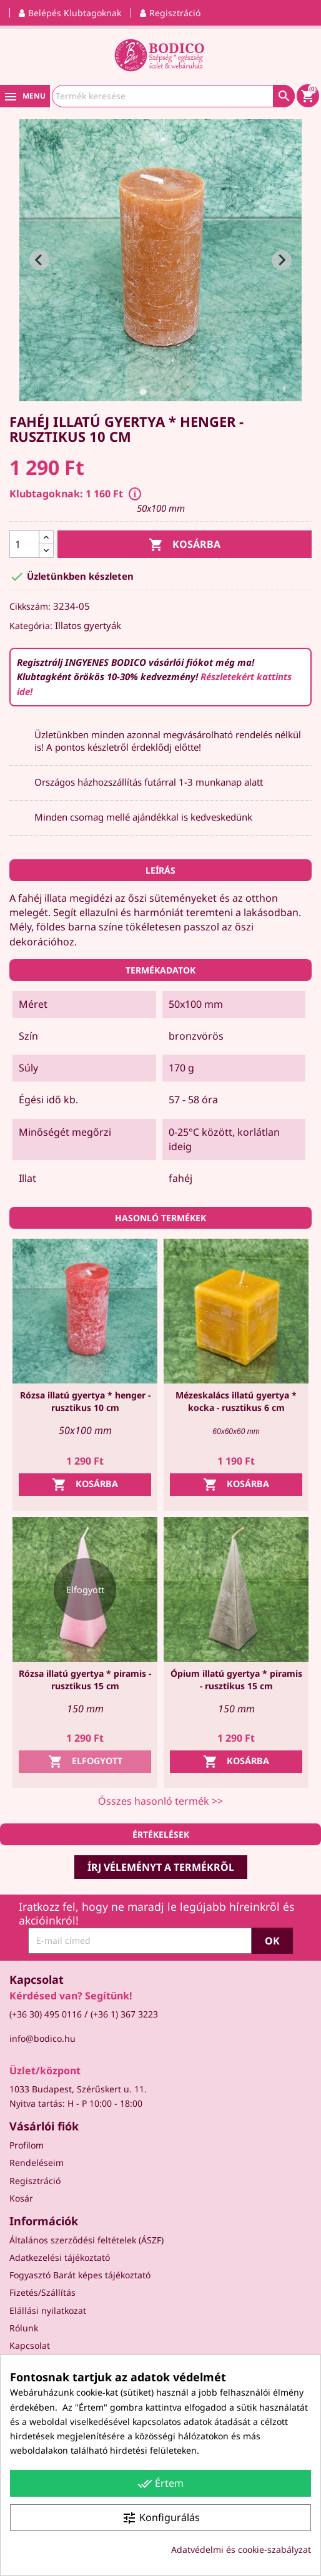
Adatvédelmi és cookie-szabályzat (241, 2549)
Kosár (21, 2198)
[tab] (142, 391)
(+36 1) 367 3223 (124, 2014)
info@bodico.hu (42, 2038)
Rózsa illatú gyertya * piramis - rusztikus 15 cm (85, 1679)
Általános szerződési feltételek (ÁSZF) (86, 2240)
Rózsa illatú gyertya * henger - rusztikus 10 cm (85, 1401)
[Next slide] (282, 260)
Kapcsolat (29, 2345)
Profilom (26, 2145)
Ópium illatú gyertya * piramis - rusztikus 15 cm (236, 1679)
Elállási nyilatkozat (47, 2310)
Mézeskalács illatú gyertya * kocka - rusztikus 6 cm (236, 1401)
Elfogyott (85, 1761)
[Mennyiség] (24, 544)
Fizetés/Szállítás (42, 2292)
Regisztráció (35, 2181)
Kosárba (184, 545)
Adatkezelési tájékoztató (59, 2257)
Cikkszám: (30, 606)
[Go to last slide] (39, 260)
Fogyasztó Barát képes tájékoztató (80, 2275)
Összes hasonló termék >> (160, 1801)
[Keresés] (173, 96)
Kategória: (30, 626)
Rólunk (23, 2328)
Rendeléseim (36, 2163)
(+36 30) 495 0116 (45, 2014)
